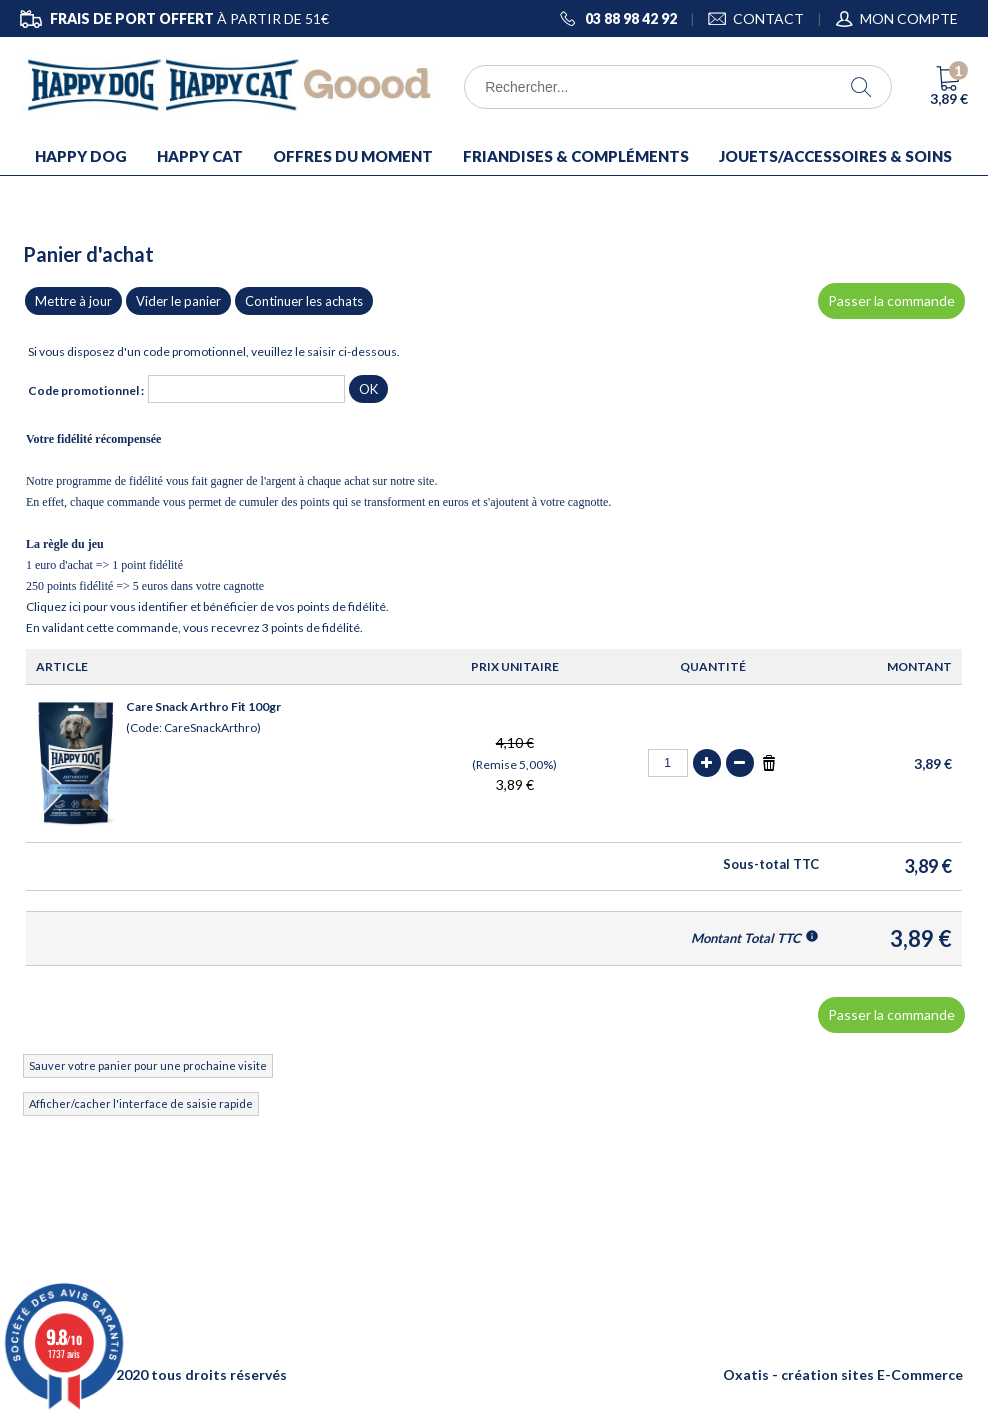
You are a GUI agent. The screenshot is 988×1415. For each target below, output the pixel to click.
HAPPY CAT (200, 156)
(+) (707, 763)
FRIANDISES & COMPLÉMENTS (576, 156)
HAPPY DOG (81, 156)
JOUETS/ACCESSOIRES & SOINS (835, 156)
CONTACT (768, 18)
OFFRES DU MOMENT (353, 156)
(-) (740, 763)
